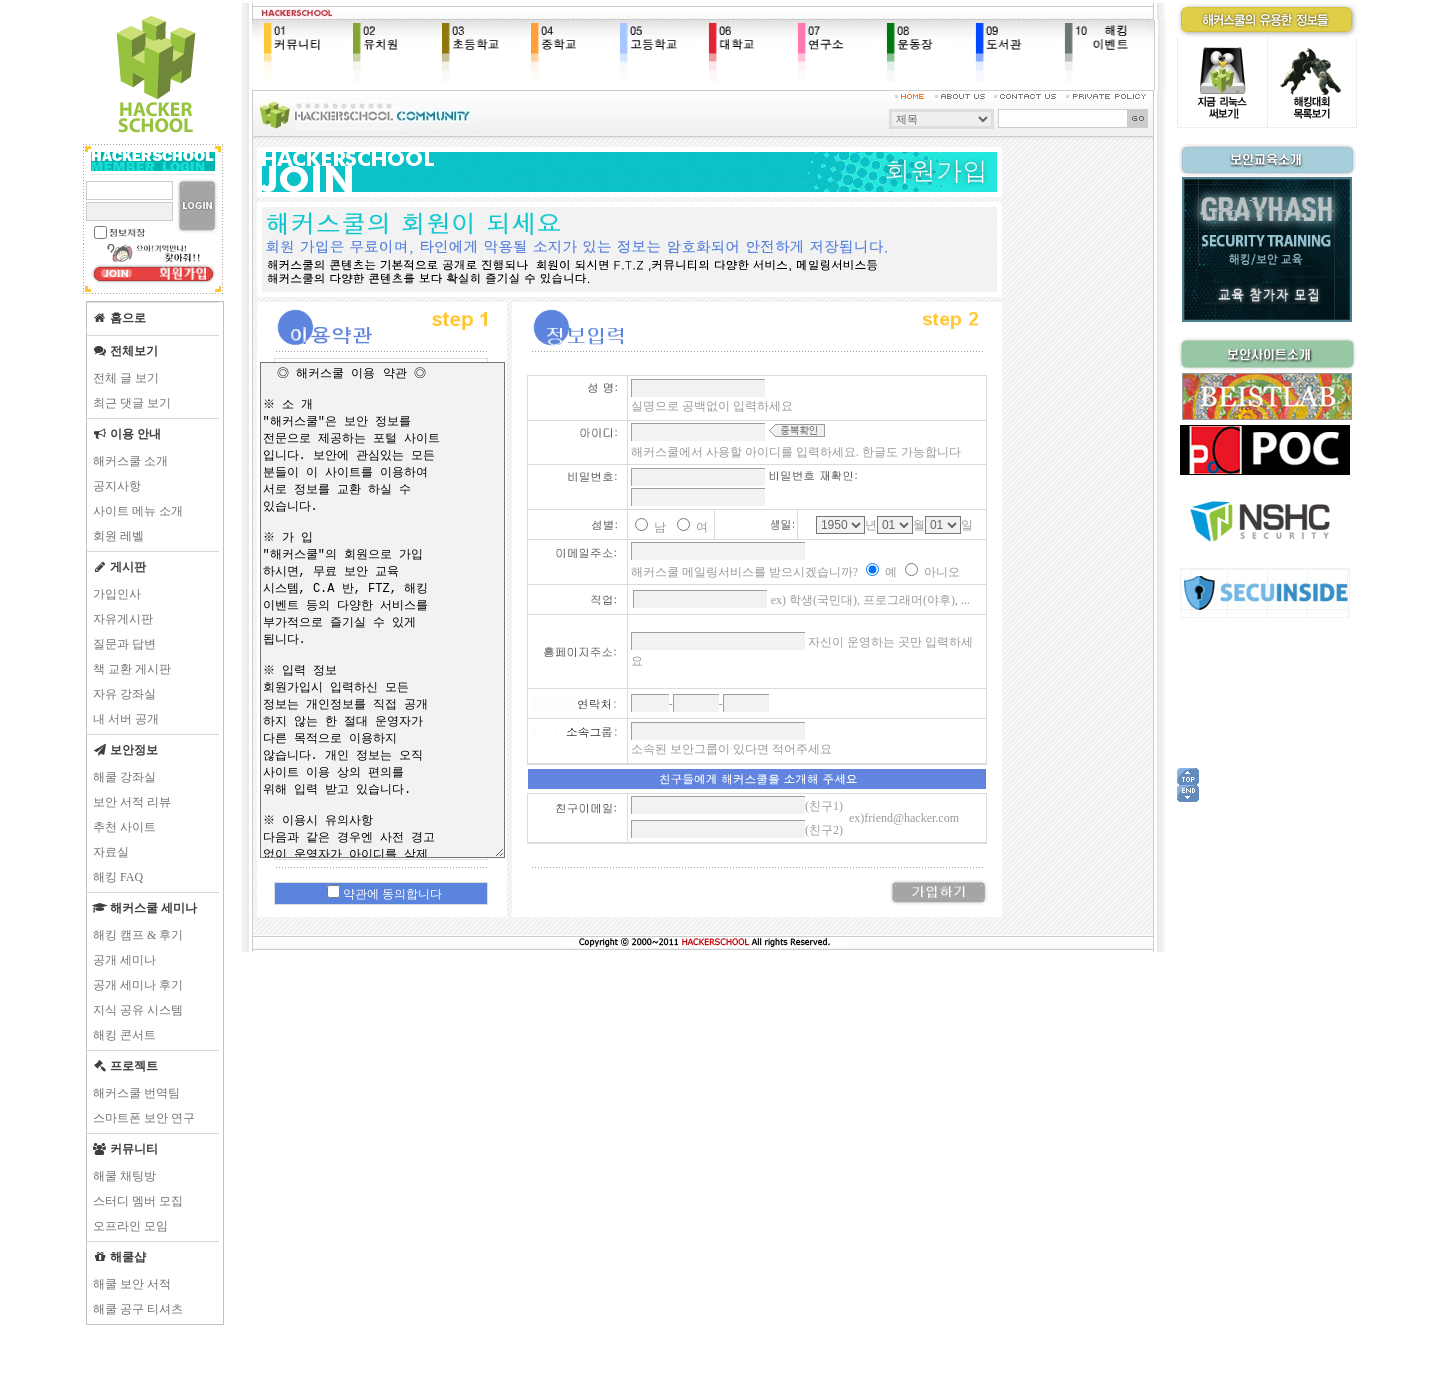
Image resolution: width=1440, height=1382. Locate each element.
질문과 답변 (124, 644)
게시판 (119, 567)
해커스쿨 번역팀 (136, 1093)
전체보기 (125, 351)
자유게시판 (123, 619)
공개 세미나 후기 (138, 985)
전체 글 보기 (126, 378)
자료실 (111, 852)
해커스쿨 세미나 (144, 908)
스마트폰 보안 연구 (144, 1118)
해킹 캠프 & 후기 (138, 935)
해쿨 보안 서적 (132, 1284)
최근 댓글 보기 (132, 403)
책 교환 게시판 (132, 669)
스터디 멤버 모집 (138, 1201)
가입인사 (117, 594)
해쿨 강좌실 (124, 777)
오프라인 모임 (130, 1226)
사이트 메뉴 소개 (138, 511)
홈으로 (119, 318)
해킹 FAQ (118, 877)
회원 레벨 (118, 536)
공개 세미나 (124, 960)
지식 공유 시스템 (138, 1010)
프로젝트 (125, 1066)
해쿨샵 (119, 1257)
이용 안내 (126, 434)
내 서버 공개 (126, 719)
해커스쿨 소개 (130, 461)
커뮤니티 (125, 1149)
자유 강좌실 (124, 694)
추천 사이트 (124, 827)
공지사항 (117, 486)
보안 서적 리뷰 (132, 802)
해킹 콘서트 (124, 1035)
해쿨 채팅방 (124, 1176)
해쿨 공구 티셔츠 (138, 1309)
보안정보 (125, 750)
